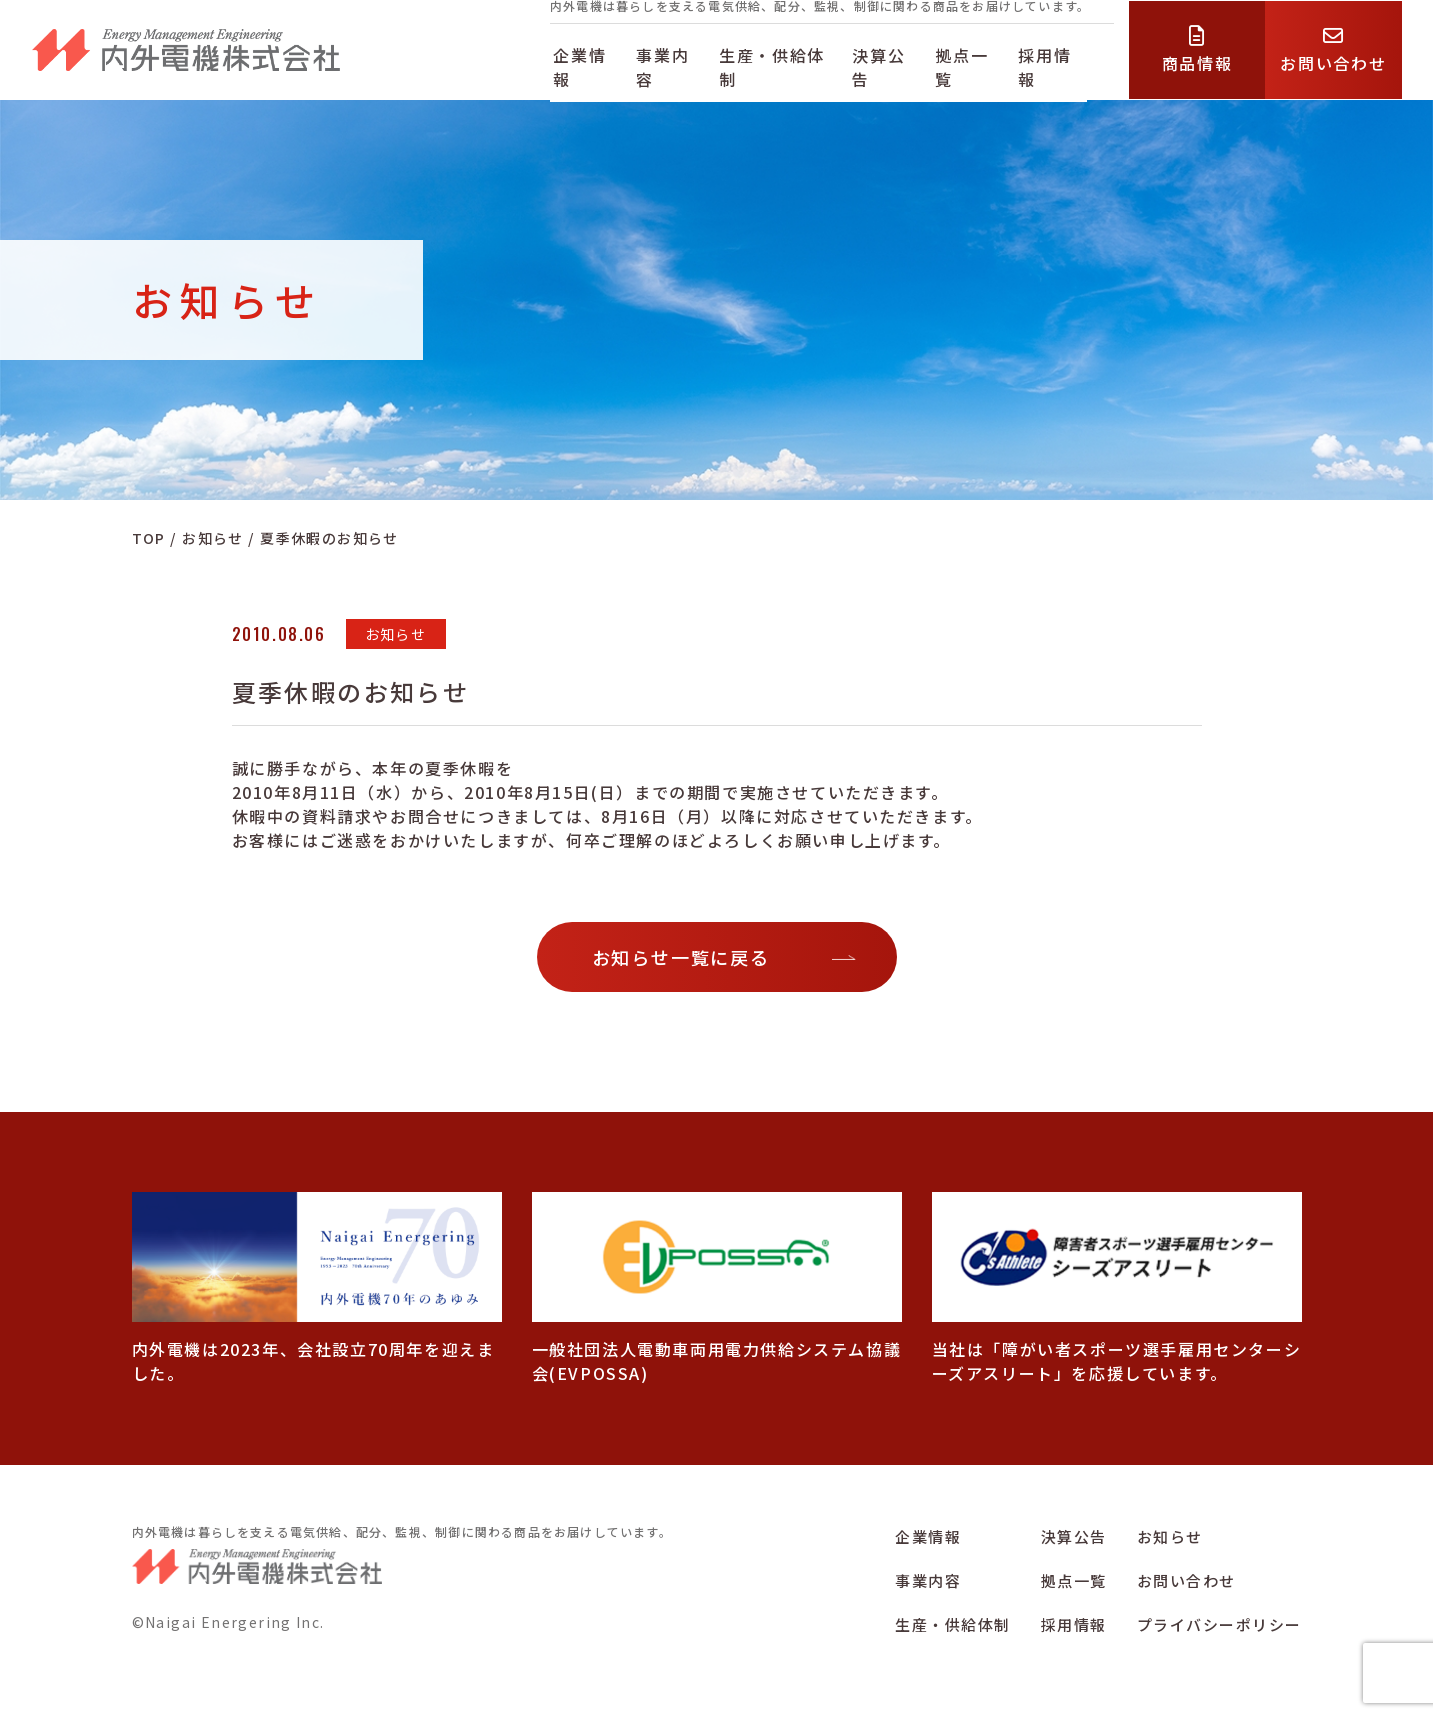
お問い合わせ (1186, 1580)
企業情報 (586, 63)
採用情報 (1071, 63)
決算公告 (898, 63)
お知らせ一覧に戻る (681, 957)
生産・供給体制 (785, 63)
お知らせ (1170, 1536)
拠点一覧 (985, 63)
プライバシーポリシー (1219, 1624)
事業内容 (673, 63)
